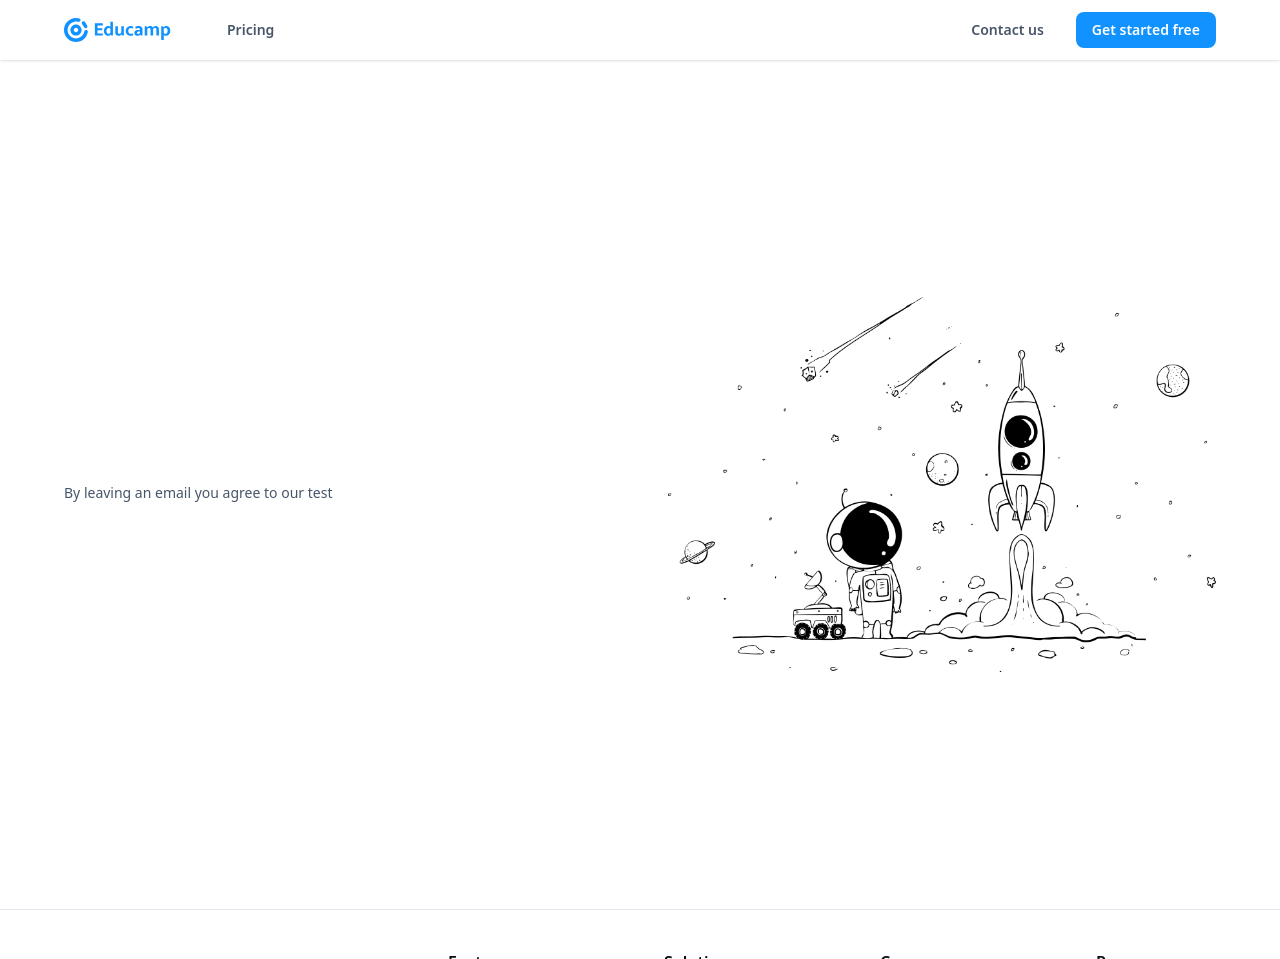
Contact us (1007, 29)
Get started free (1146, 29)
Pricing (250, 29)
